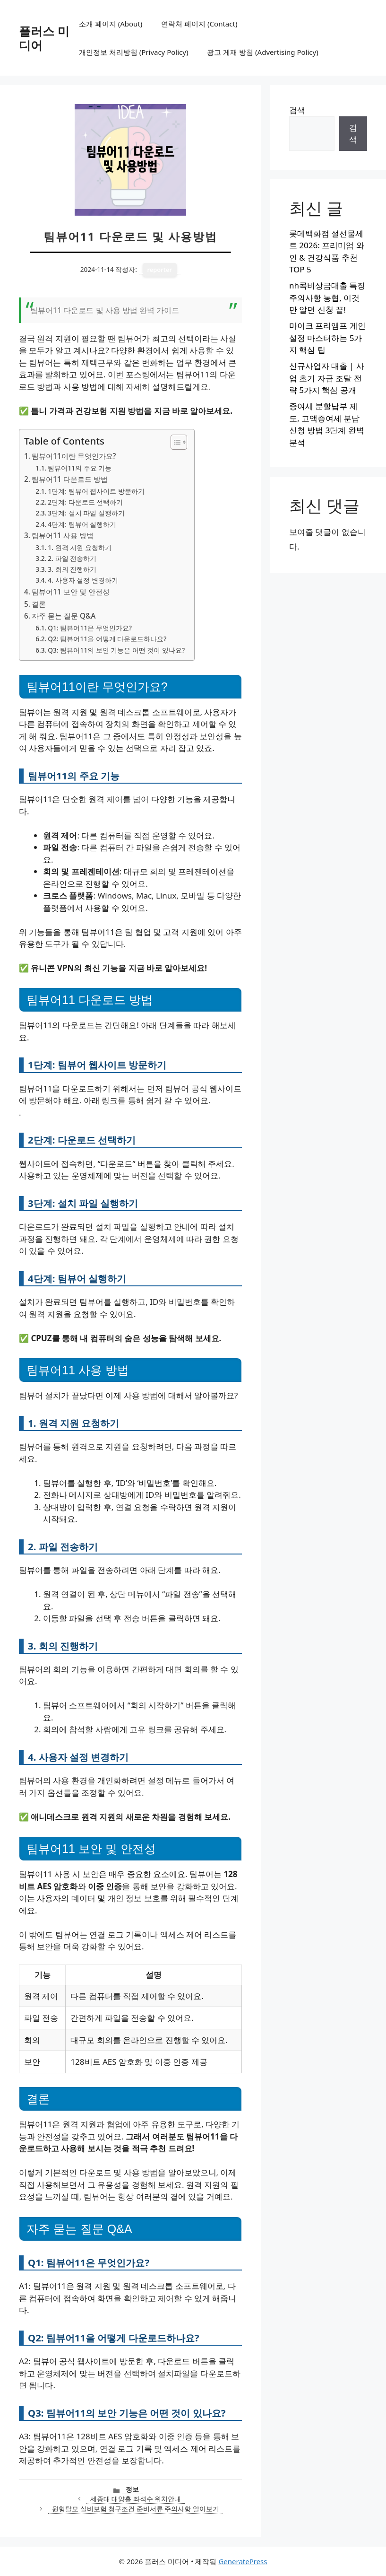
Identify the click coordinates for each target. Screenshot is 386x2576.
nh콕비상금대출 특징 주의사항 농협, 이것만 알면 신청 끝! (327, 297)
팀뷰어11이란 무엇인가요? (74, 456)
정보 (132, 2489)
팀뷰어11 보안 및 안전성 (71, 591)
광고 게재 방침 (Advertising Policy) (262, 52)
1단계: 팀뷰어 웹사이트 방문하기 (96, 491)
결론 (39, 604)
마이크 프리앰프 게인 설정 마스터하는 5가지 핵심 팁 (327, 337)
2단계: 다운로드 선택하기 (85, 502)
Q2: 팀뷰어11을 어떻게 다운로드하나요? (107, 638)
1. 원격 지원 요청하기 (79, 547)
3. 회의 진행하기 (72, 569)
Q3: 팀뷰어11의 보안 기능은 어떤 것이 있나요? (116, 650)
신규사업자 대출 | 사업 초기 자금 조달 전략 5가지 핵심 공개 (326, 377)
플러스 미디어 (44, 38)
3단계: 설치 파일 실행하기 (86, 512)
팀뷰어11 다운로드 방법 (70, 479)
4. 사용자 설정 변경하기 (83, 580)
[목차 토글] (174, 442)
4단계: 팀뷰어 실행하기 (82, 524)
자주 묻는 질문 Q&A (63, 615)
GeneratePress (242, 2561)
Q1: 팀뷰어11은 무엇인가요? (90, 627)
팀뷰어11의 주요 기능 (80, 467)
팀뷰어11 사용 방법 (63, 535)
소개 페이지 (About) (110, 23)
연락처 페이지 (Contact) (199, 23)
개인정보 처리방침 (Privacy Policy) (133, 52)
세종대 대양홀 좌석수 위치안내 (135, 2498)
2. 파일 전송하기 (72, 558)
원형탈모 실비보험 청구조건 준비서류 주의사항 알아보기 (135, 2508)
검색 (297, 110)
